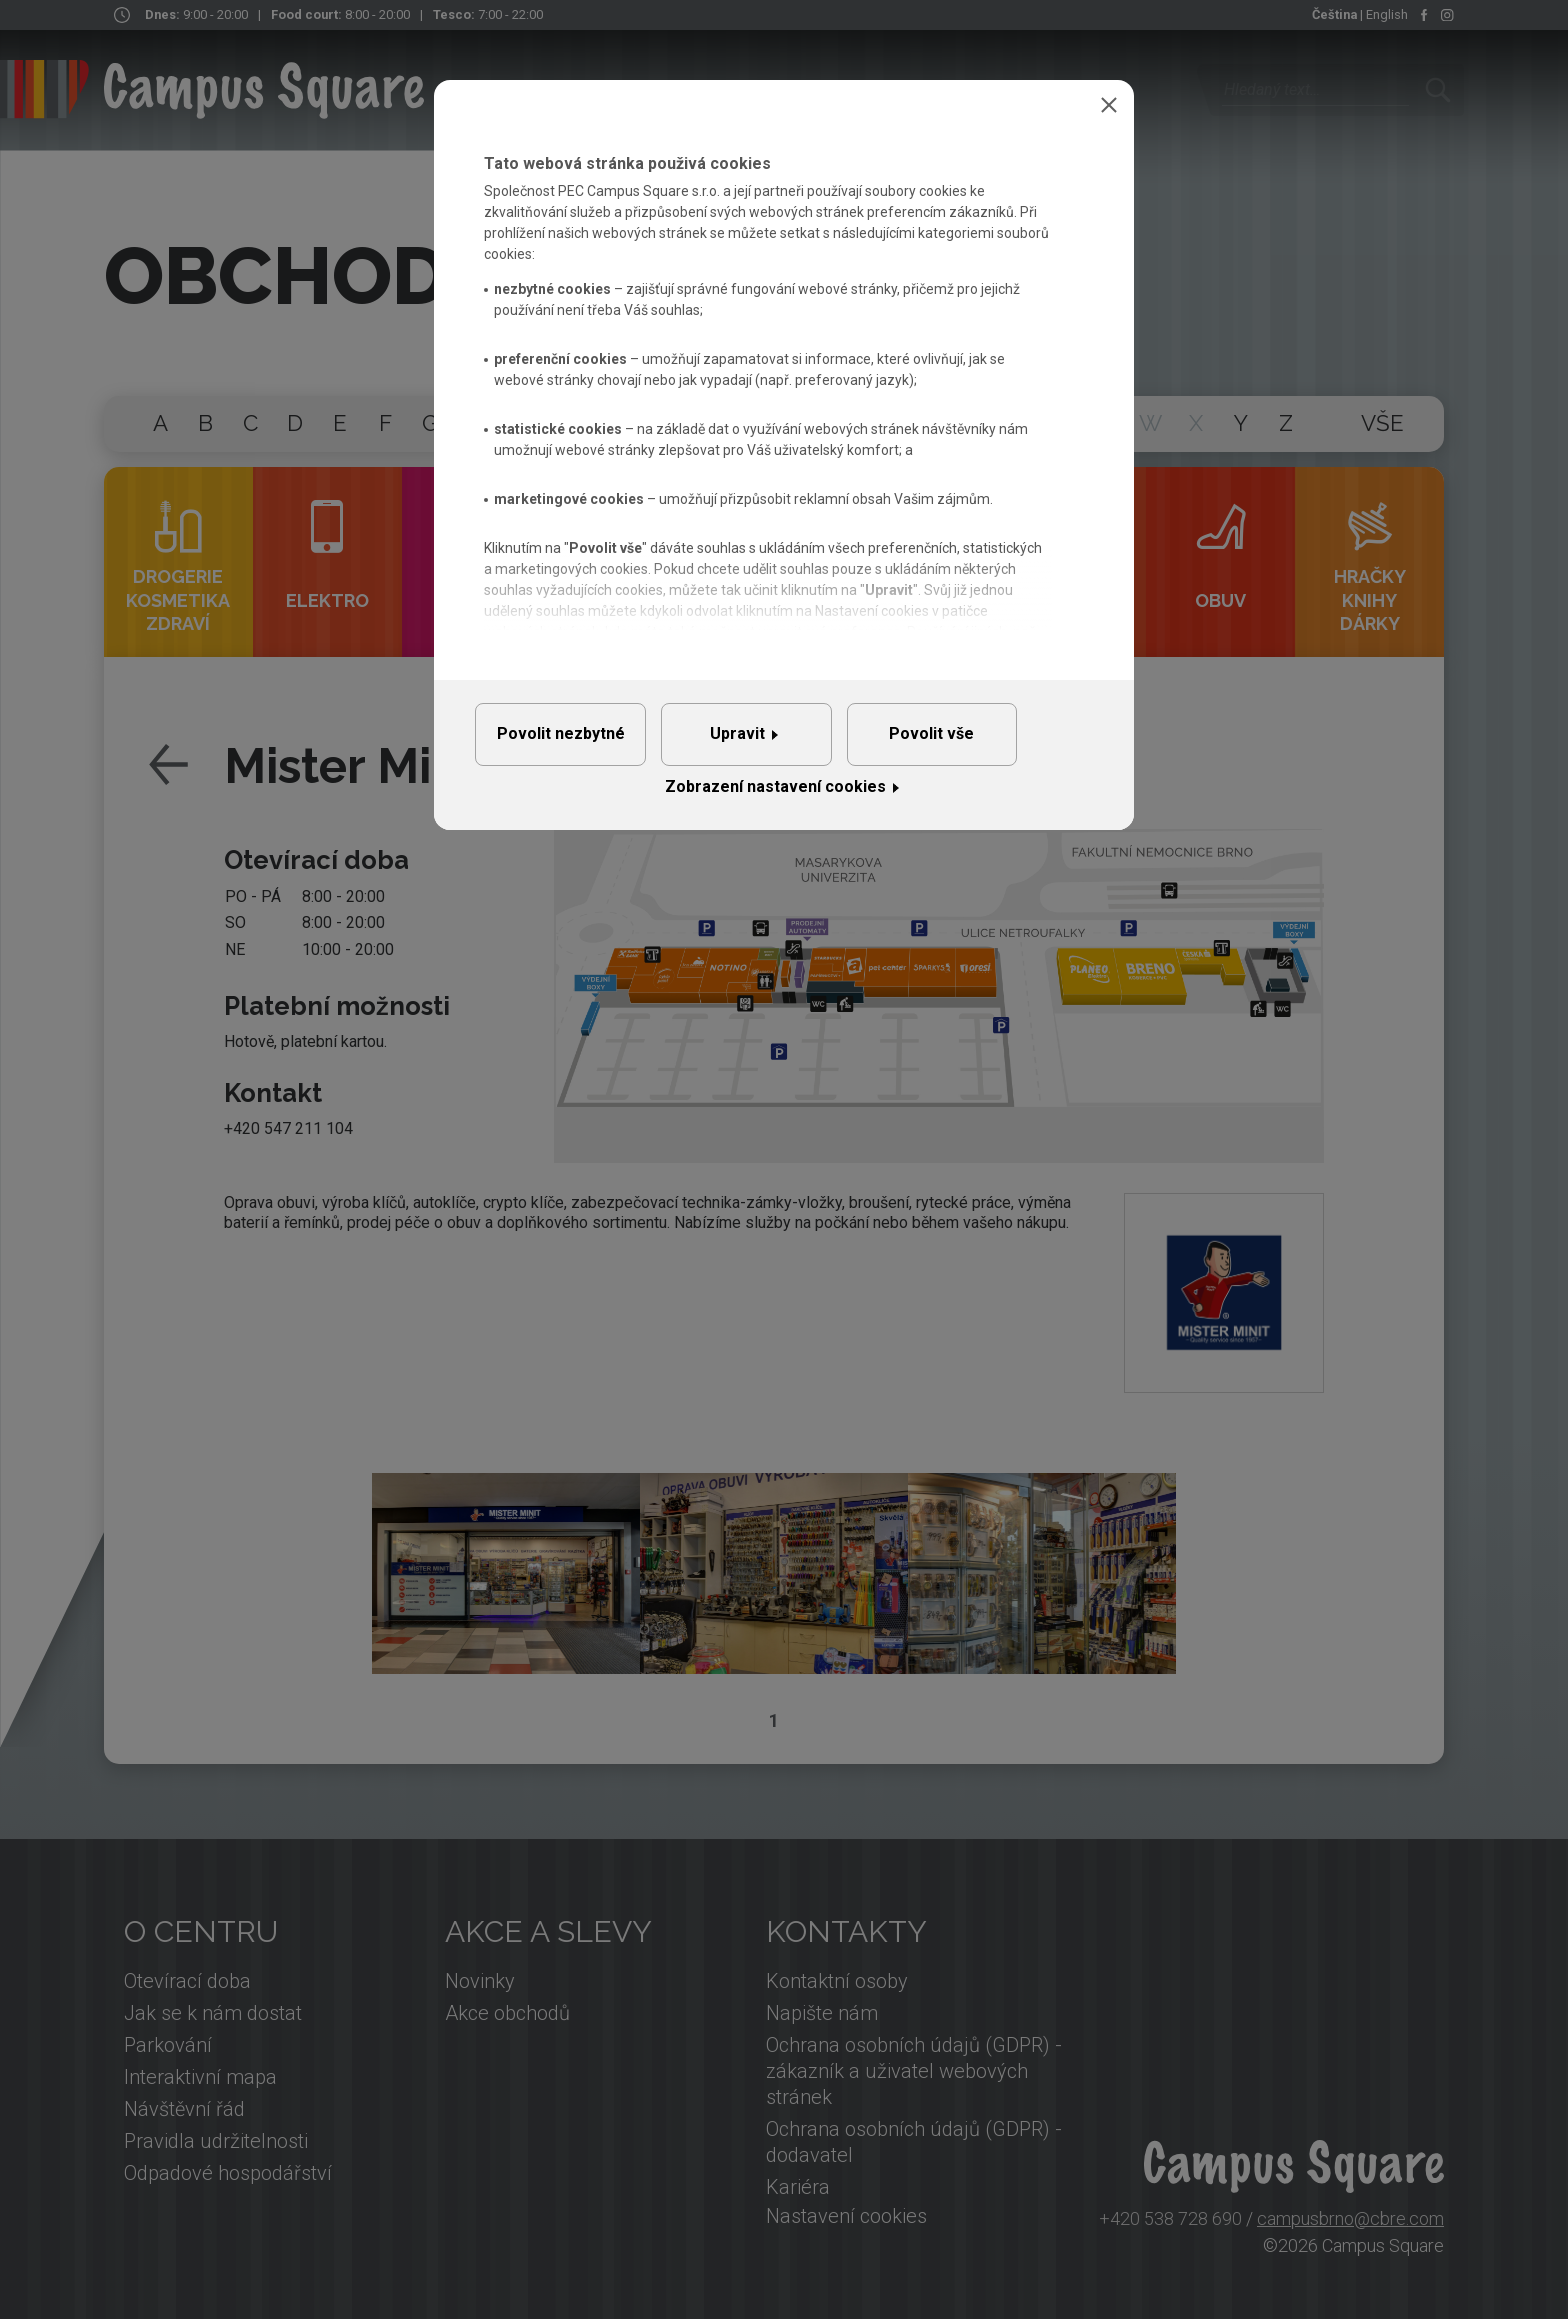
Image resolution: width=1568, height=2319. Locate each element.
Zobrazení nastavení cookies (775, 804)
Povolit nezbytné (573, 742)
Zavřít (1109, 105)
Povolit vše (994, 742)
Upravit (775, 742)
